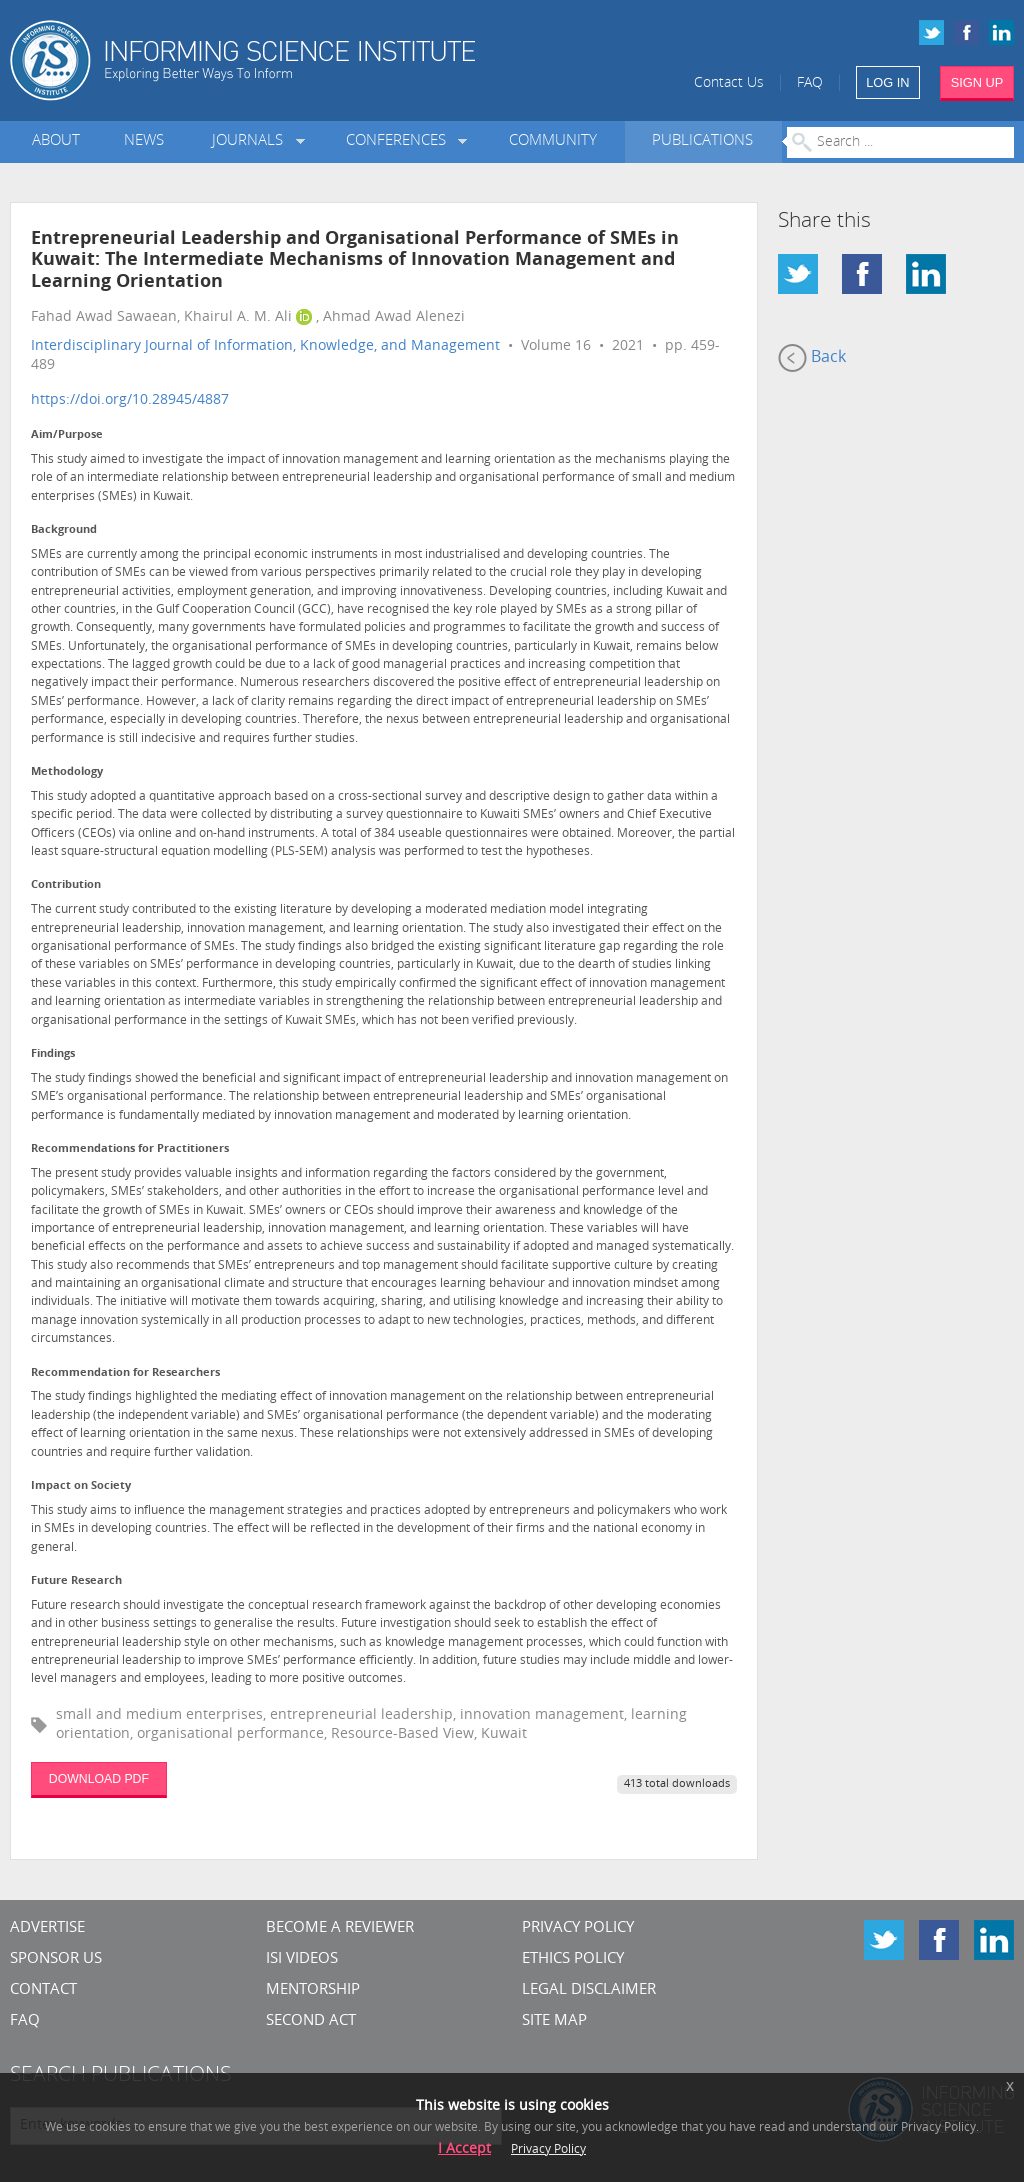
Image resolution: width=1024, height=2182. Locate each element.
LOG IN (887, 82)
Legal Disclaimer (589, 1990)
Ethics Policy (573, 1959)
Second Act (311, 2021)
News (144, 141)
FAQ (810, 83)
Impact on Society (81, 1486)
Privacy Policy (578, 1928)
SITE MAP (554, 2021)
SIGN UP (977, 82)
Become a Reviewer (340, 1928)
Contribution (66, 885)
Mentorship (313, 1990)
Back (812, 358)
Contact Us (729, 83)
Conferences (400, 141)
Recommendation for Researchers (125, 1373)
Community (553, 141)
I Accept (464, 2149)
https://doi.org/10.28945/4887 (130, 400)
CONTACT (43, 1990)
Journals (251, 141)
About (56, 141)
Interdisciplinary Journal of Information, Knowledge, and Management (265, 346)
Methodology (67, 772)
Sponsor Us (56, 1959)
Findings (53, 1054)
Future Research (76, 1581)
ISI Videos (302, 1959)
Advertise (47, 1928)
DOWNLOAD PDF (99, 1779)
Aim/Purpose (67, 435)
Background (64, 530)
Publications (702, 141)
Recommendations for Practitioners (130, 1149)
